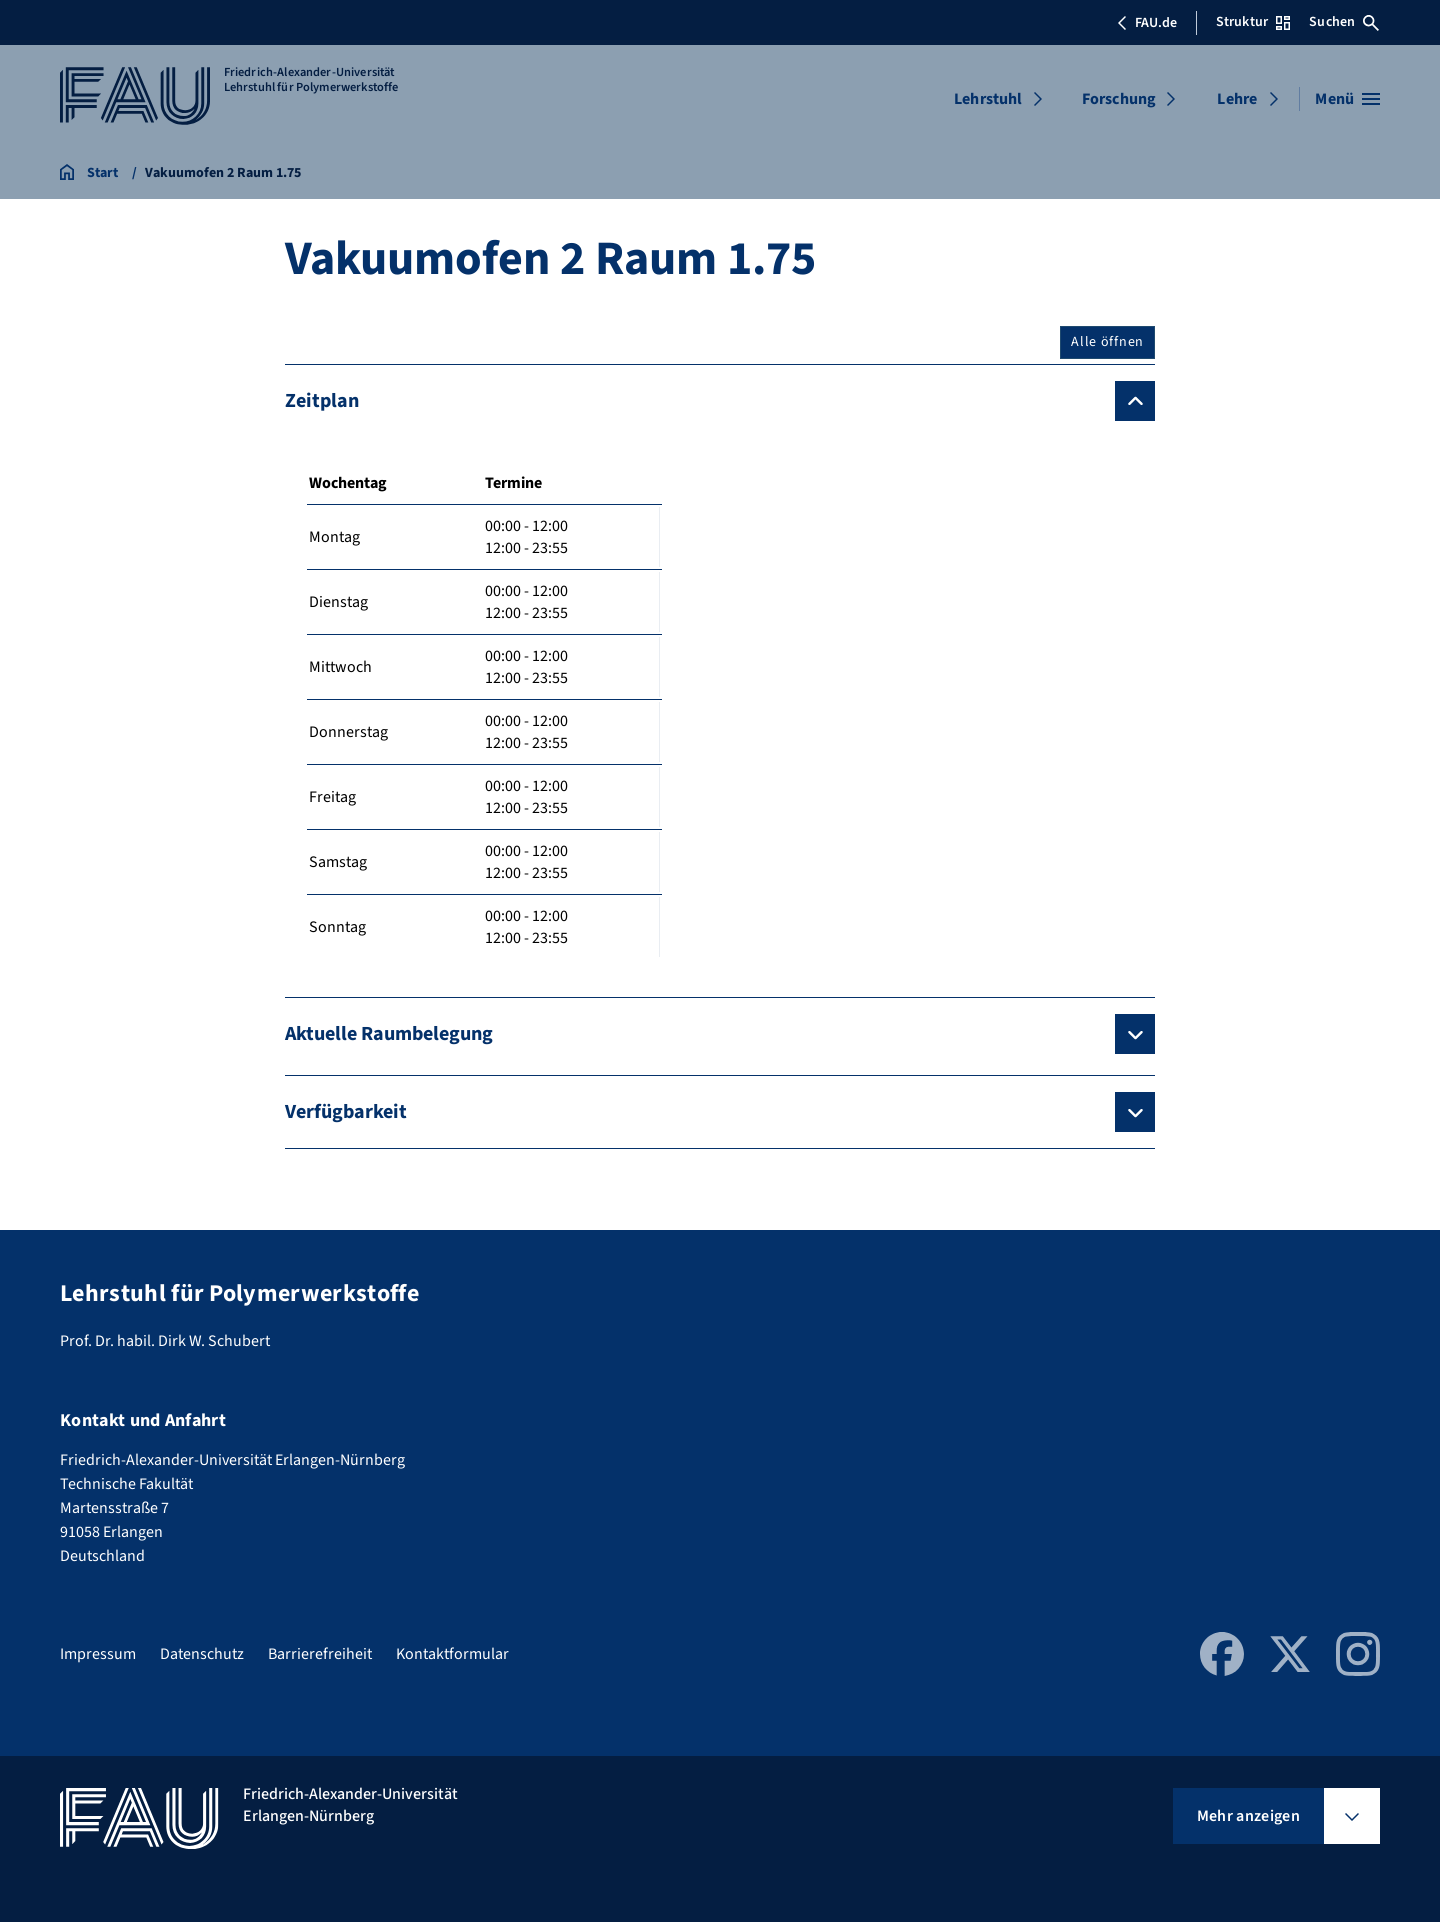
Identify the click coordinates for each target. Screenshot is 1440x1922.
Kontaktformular (452, 1654)
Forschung (1119, 99)
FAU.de (1147, 23)
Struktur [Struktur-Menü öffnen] (1253, 22)
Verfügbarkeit (346, 1112)
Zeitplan (322, 401)
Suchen (1344, 22)
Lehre (1237, 99)
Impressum (98, 1654)
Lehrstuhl (988, 99)
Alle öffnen (1107, 342)
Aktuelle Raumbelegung (389, 1034)
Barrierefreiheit (320, 1654)
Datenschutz (202, 1654)
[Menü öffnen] (1347, 99)
